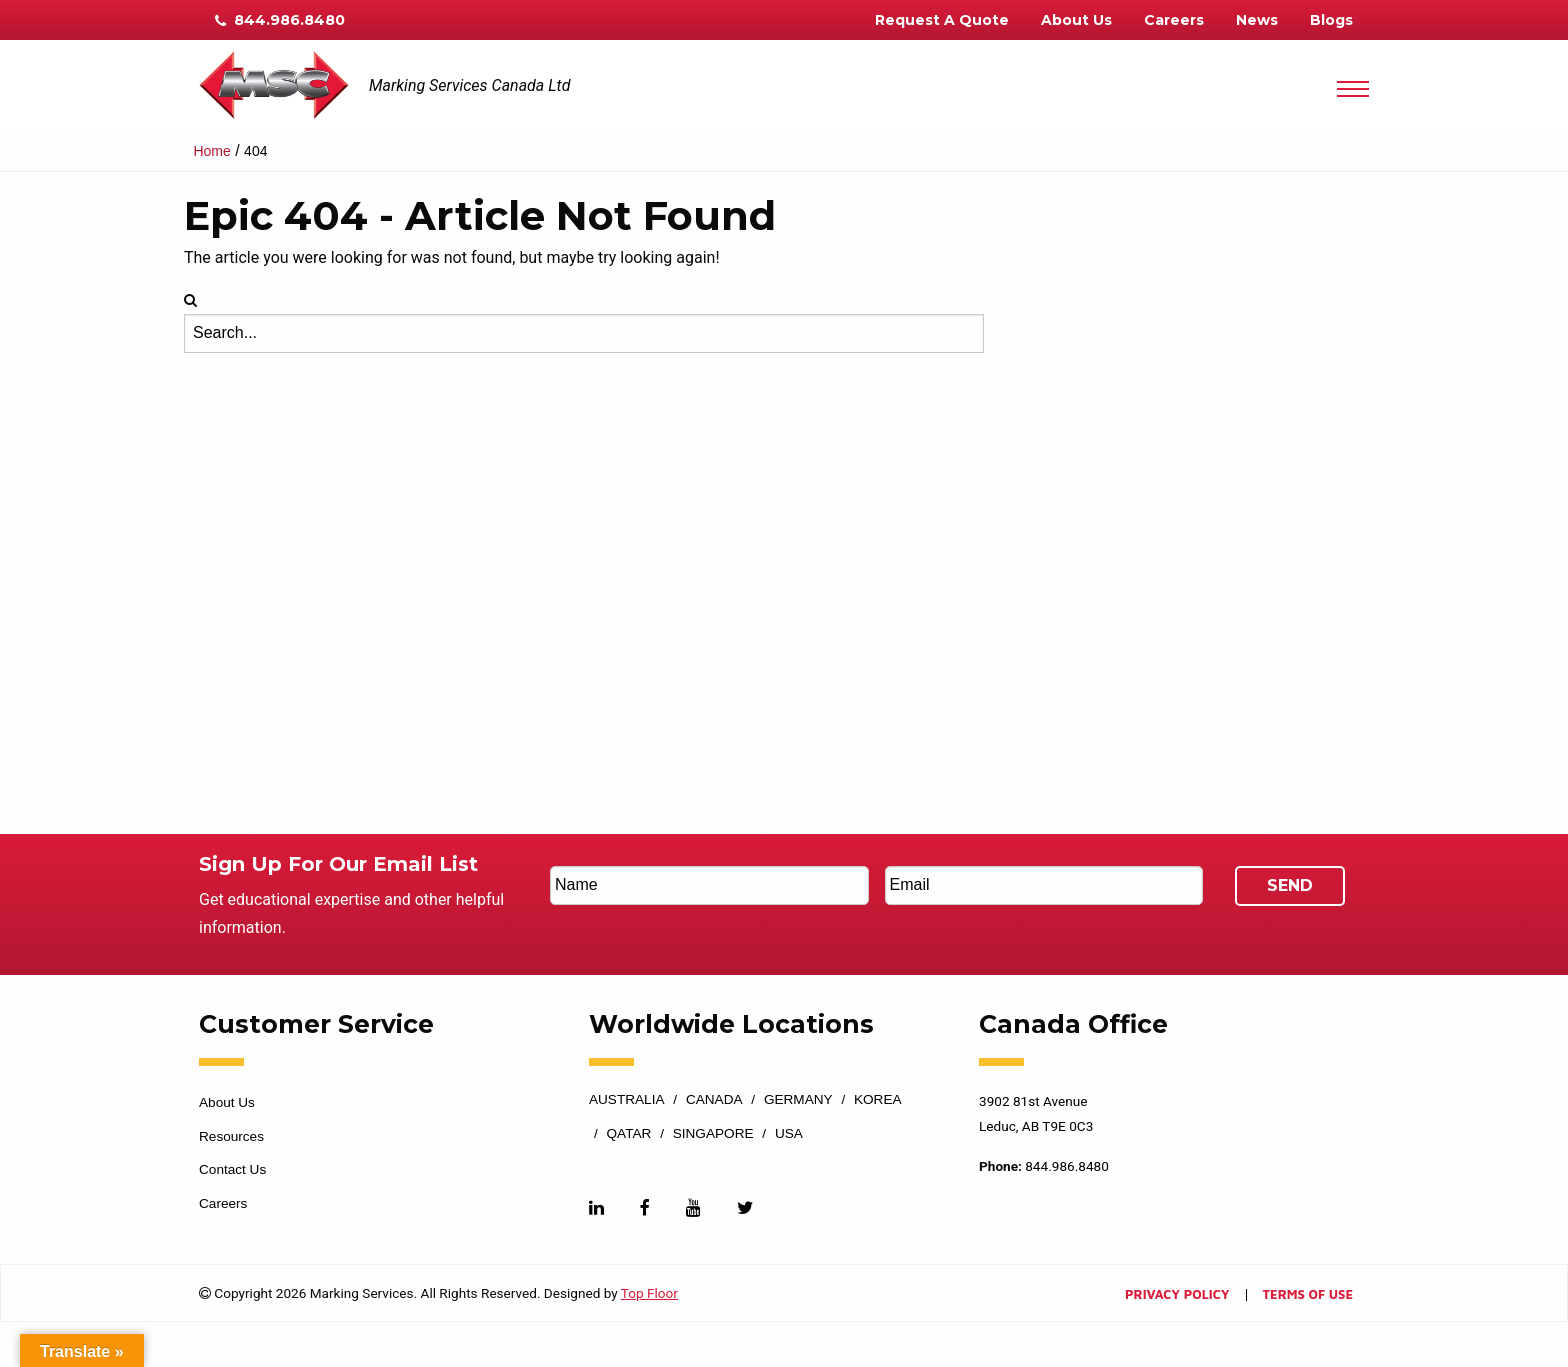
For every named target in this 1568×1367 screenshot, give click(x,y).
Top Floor (649, 1293)
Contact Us (232, 1169)
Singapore (713, 1134)
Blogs (1331, 20)
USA (789, 1134)
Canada (714, 1100)
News (1257, 20)
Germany (798, 1100)
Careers (1174, 20)
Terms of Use (1308, 1295)
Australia (627, 1100)
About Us (1076, 20)
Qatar (629, 1134)
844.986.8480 (280, 20)
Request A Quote (942, 20)
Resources (231, 1136)
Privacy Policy (1177, 1295)
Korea (878, 1100)
